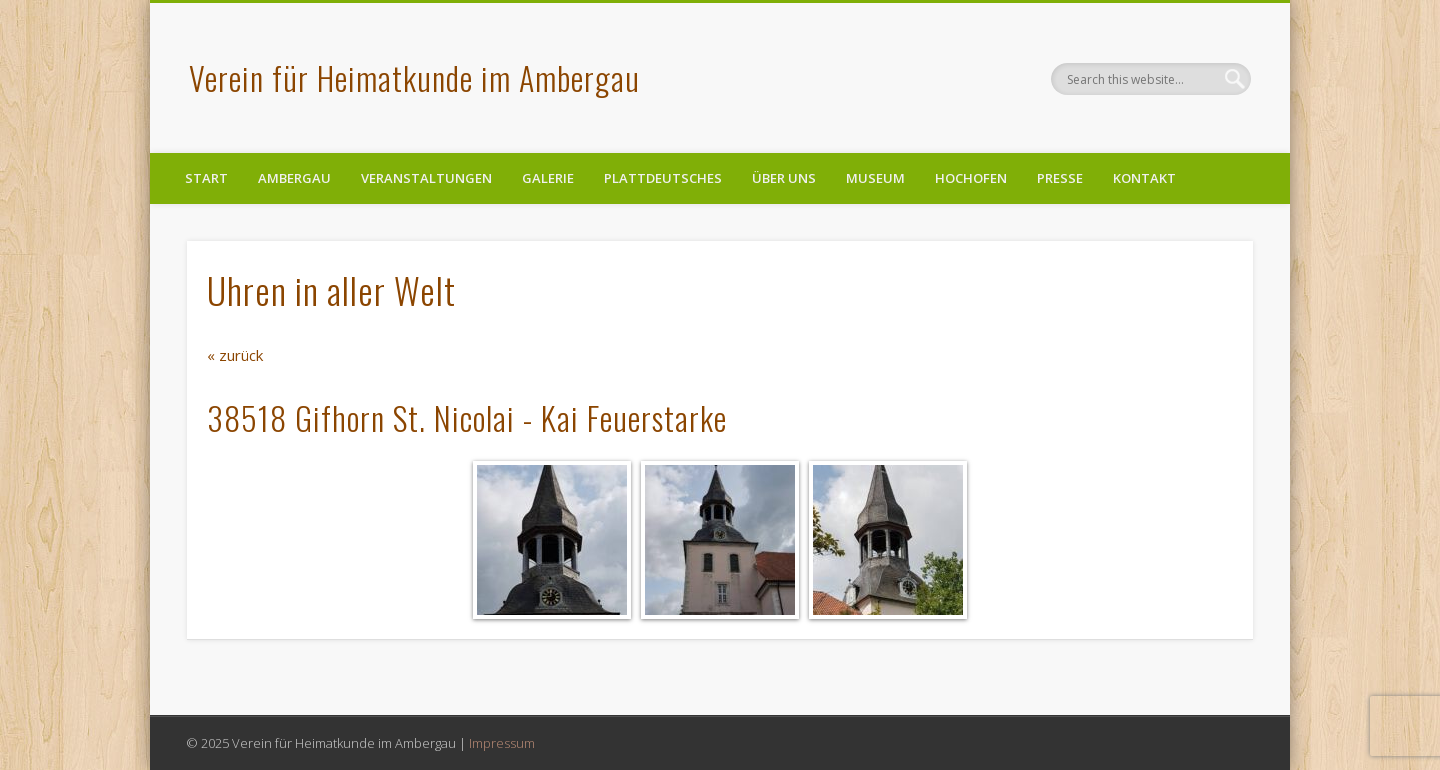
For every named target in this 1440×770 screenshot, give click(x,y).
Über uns (784, 178)
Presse (1060, 178)
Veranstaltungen (426, 178)
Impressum (502, 743)
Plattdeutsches (663, 178)
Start (206, 178)
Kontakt (1144, 178)
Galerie (548, 178)
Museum (875, 178)
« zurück (235, 355)
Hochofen (971, 178)
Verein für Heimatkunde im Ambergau (414, 77)
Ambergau (294, 178)
